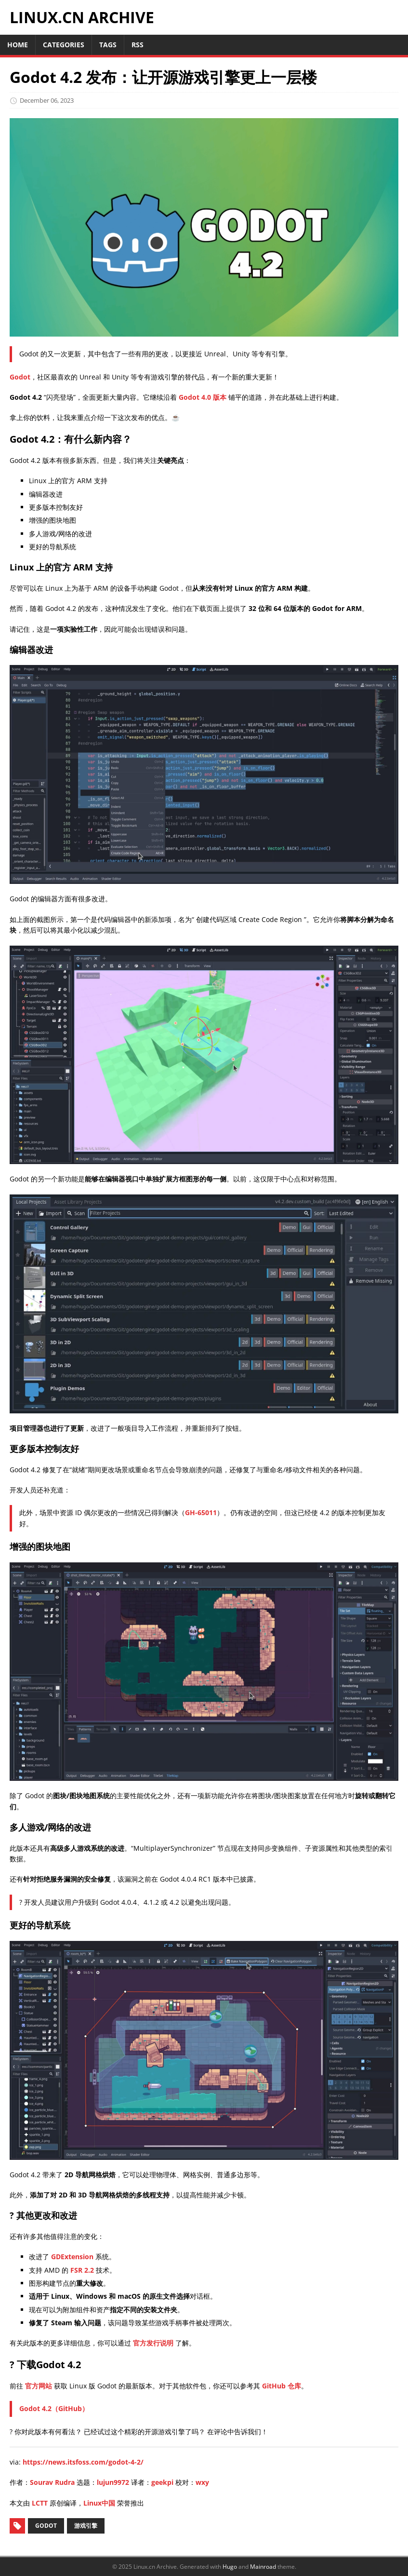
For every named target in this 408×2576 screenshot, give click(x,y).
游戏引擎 (85, 2526)
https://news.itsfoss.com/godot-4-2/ (83, 2462)
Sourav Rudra (52, 2482)
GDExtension (72, 2256)
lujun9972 (113, 2482)
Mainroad (263, 2566)
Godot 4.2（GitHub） (54, 2408)
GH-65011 (201, 1512)
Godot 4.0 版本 (202, 397)
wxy (202, 2482)
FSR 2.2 (82, 2270)
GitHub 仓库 (281, 2385)
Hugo (230, 2566)
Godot (20, 376)
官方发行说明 (153, 2342)
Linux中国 (99, 2503)
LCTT (40, 2503)
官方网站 (38, 2385)
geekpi (162, 2482)
